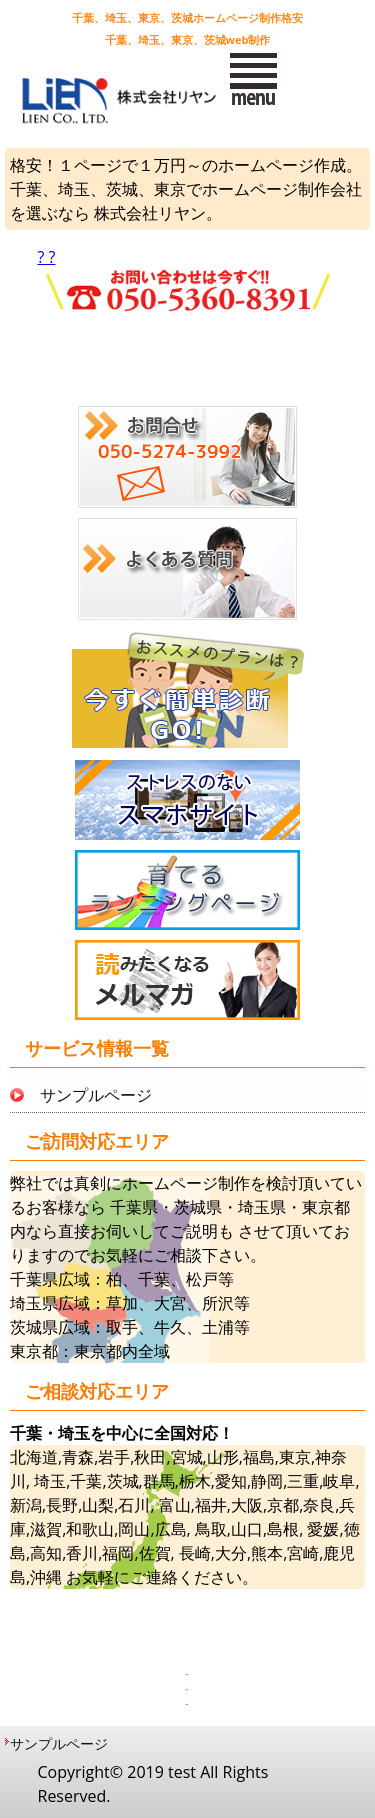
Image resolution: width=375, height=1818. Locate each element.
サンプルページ (96, 1095)
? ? (188, 282)
